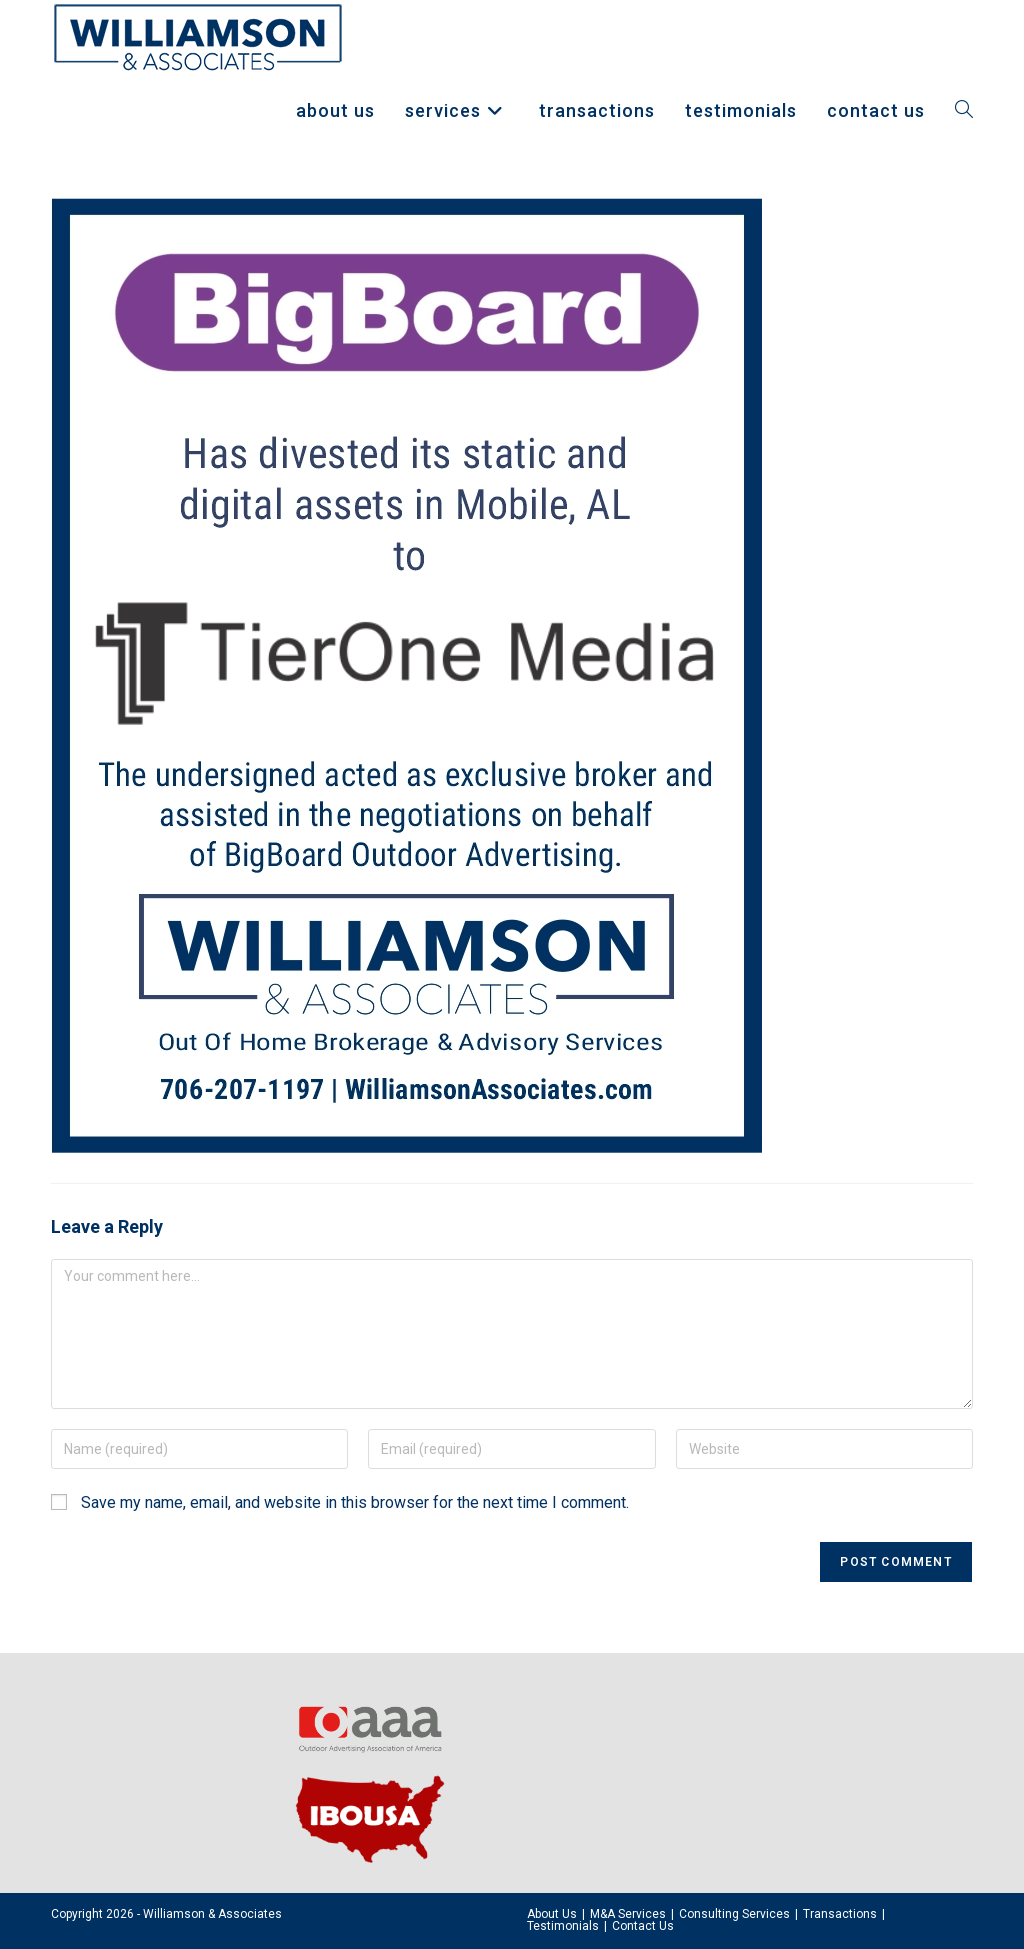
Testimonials (563, 1926)
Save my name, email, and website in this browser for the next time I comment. (355, 1502)
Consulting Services (734, 1914)
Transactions (840, 1914)
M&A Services (628, 1914)
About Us (552, 1914)
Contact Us (643, 1926)
